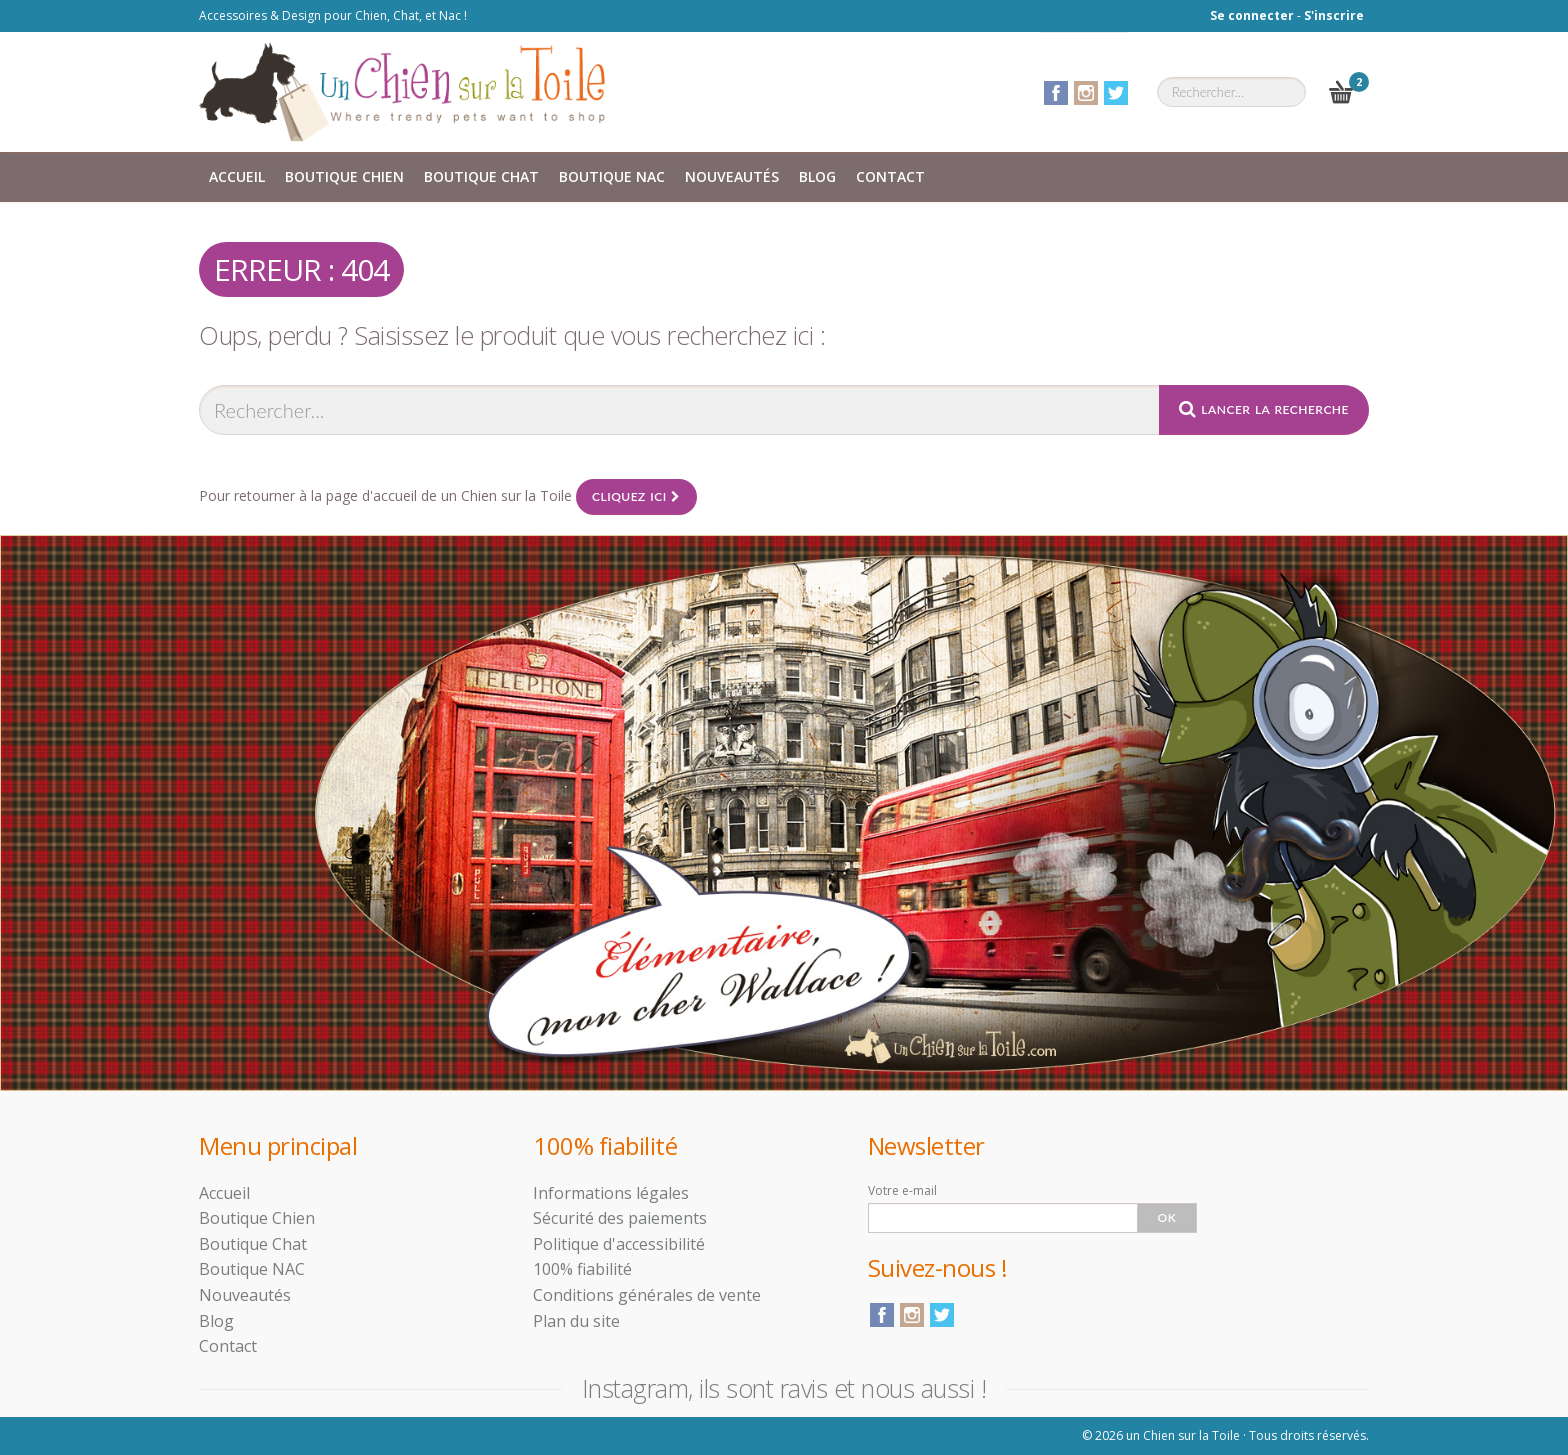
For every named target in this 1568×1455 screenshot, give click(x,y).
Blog (817, 176)
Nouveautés (732, 176)
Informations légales (611, 1193)
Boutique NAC (612, 176)
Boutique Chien (344, 176)
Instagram (1086, 93)
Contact (890, 176)
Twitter (1116, 93)
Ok (1167, 1217)
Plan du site (576, 1321)
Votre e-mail (902, 1190)
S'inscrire (1334, 15)
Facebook (1056, 93)
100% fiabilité (582, 1269)
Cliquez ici (636, 496)
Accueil (237, 176)
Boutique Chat (481, 176)
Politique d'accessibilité (619, 1244)
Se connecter (1252, 15)
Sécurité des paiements (620, 1218)
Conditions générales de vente (647, 1295)
